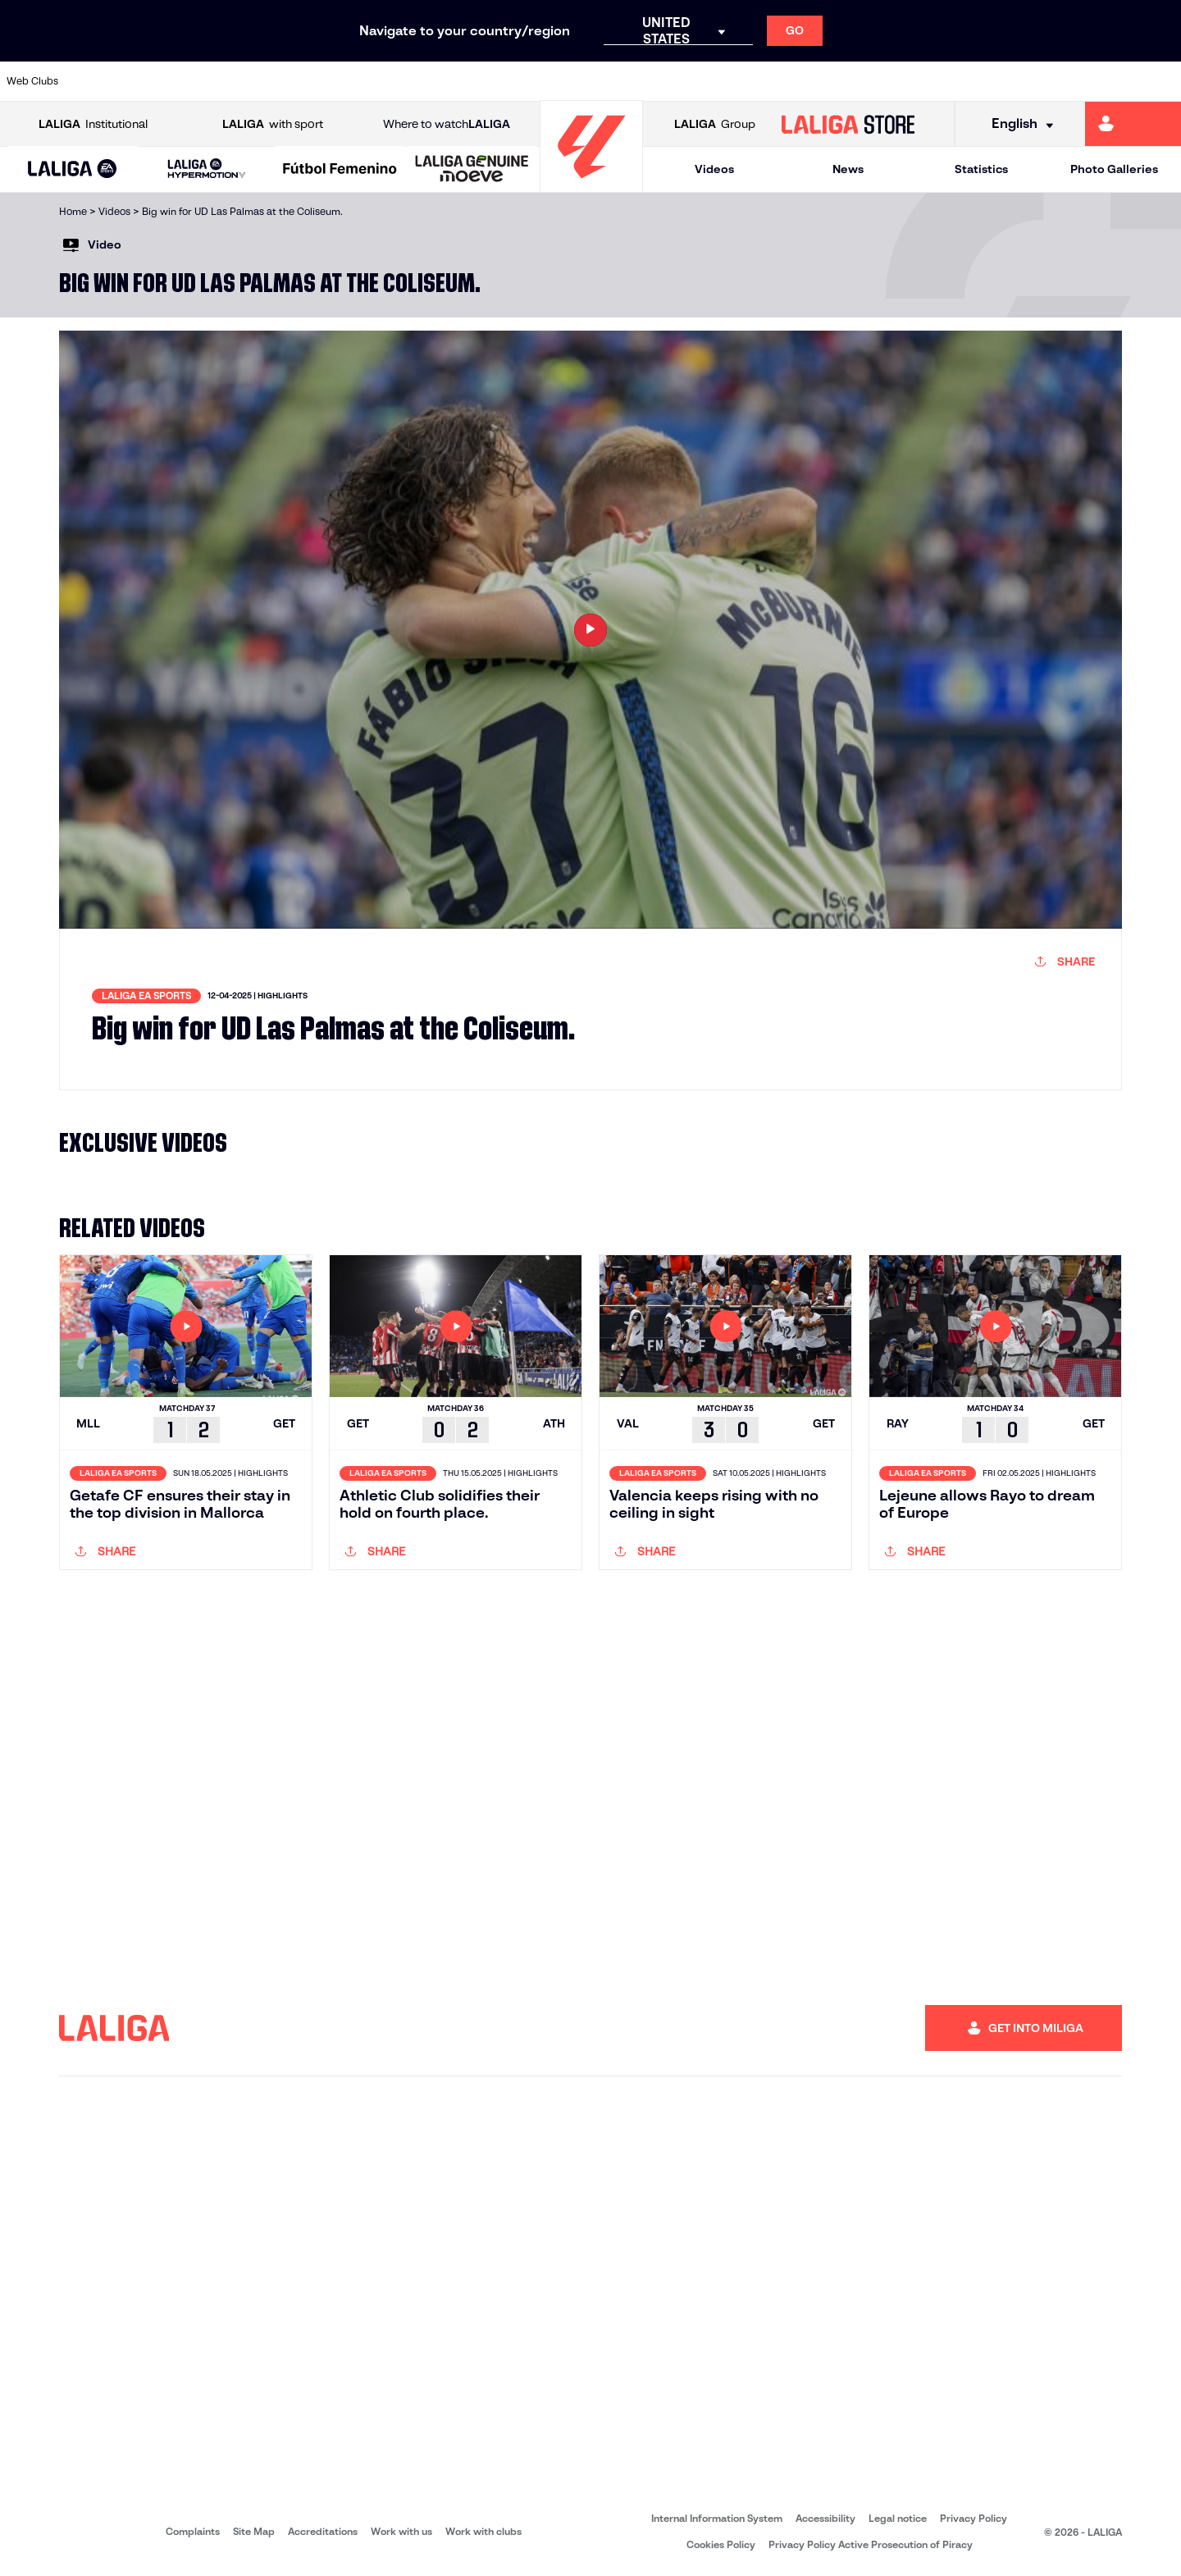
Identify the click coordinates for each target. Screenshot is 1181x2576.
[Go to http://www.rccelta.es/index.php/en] (269, 81)
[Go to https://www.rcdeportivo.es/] (771, 81)
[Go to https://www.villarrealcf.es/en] (1162, 81)
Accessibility (825, 2518)
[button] (73, 169)
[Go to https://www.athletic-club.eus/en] (101, 81)
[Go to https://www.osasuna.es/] (213, 81)
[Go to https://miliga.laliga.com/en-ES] (1133, 124)
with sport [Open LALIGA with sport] (272, 124)
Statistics (981, 169)
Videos (714, 169)
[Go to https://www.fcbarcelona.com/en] (436, 81)
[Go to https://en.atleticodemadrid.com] (157, 81)
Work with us (401, 2531)
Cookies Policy (720, 2544)
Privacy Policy (973, 2518)
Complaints (193, 2531)
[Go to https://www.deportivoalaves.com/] (324, 81)
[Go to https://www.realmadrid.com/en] (939, 81)
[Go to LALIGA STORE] (848, 124)
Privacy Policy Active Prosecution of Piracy (870, 2544)
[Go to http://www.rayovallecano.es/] (716, 81)
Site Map (254, 2531)
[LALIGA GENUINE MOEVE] (472, 170)
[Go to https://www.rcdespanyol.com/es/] (827, 81)
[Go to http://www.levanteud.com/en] (548, 81)
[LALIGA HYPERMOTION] (206, 169)
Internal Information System (716, 2518)
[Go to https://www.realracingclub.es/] (660, 81)
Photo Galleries (1114, 169)
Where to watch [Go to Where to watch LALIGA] (446, 124)
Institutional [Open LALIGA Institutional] (93, 124)
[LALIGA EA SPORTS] (73, 170)
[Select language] (1017, 124)
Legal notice (898, 2518)
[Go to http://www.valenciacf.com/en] (1106, 81)
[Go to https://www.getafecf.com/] (492, 81)
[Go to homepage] (591, 185)
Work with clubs (483, 2531)
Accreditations (323, 2531)
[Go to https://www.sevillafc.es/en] (1050, 81)
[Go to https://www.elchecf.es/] (380, 81)
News (848, 169)
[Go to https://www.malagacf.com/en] (603, 81)
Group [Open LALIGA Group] (714, 124)
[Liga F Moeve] (340, 170)
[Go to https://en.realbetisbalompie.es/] (883, 81)
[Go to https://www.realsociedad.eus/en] (995, 81)
